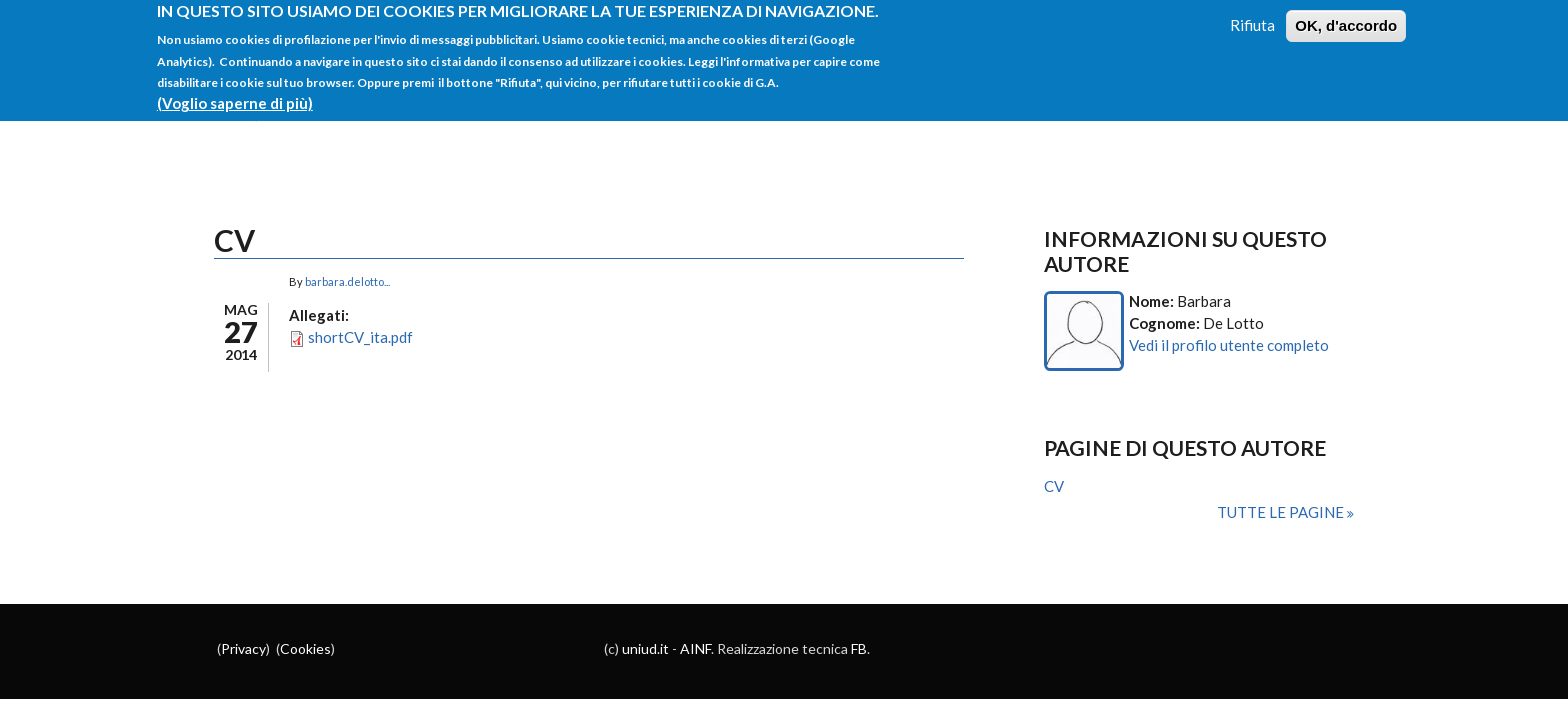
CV (1054, 486)
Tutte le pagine (1282, 512)
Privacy (243, 648)
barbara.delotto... (347, 281)
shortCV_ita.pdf (360, 337)
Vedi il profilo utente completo (1229, 345)
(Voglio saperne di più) (235, 94)
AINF (695, 648)
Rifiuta (1252, 17)
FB (859, 648)
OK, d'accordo (1346, 17)
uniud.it (645, 648)
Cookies (305, 648)
